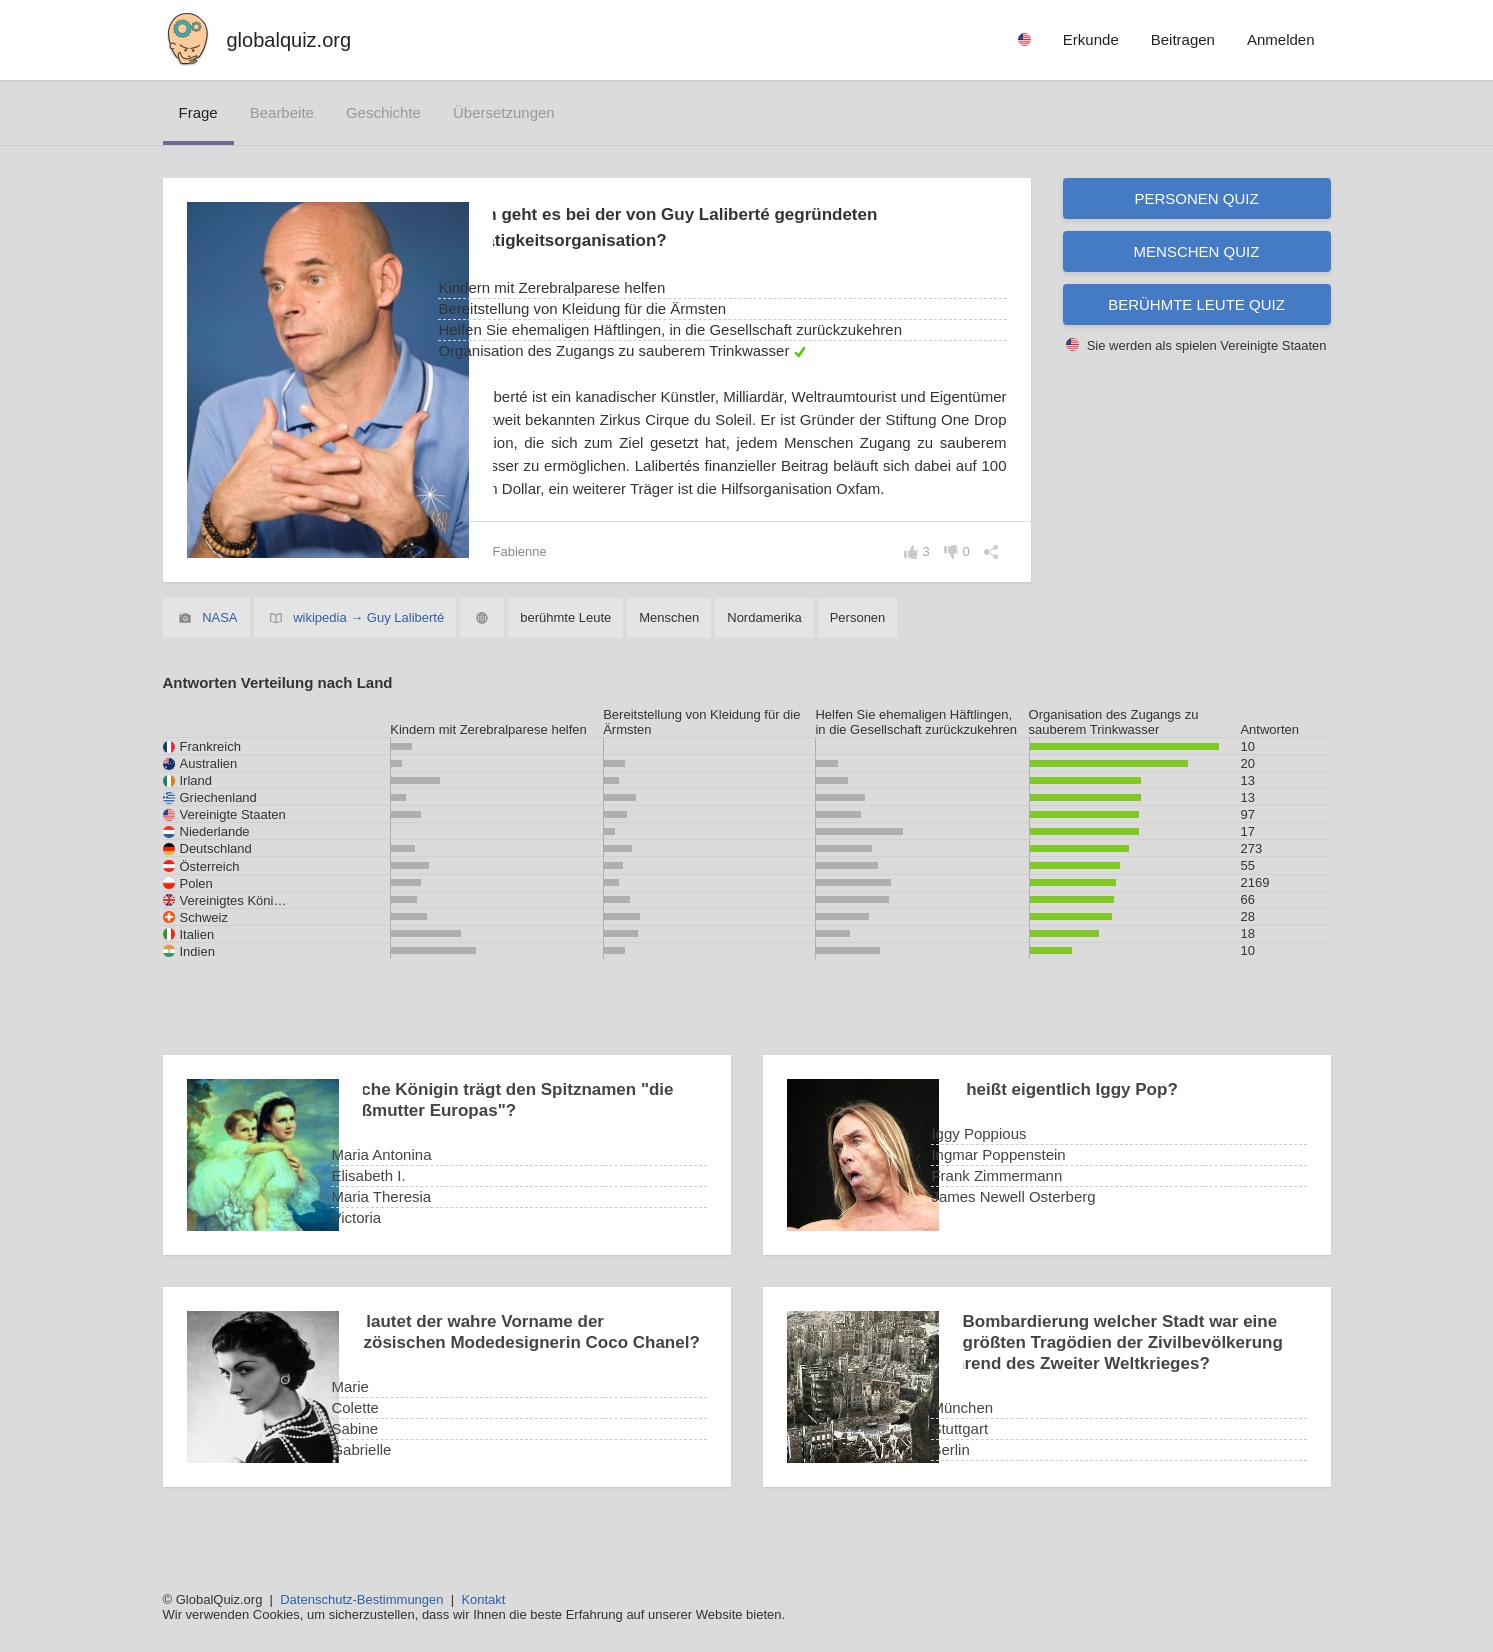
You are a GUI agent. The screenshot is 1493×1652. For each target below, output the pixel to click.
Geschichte (383, 112)
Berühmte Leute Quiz (1196, 304)
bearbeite (282, 112)
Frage (198, 112)
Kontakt (483, 1599)
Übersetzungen (504, 112)
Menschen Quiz (1197, 251)
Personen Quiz (1196, 198)
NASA (219, 640)
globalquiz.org (289, 40)
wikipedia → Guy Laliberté (368, 640)
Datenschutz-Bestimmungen (361, 1599)
